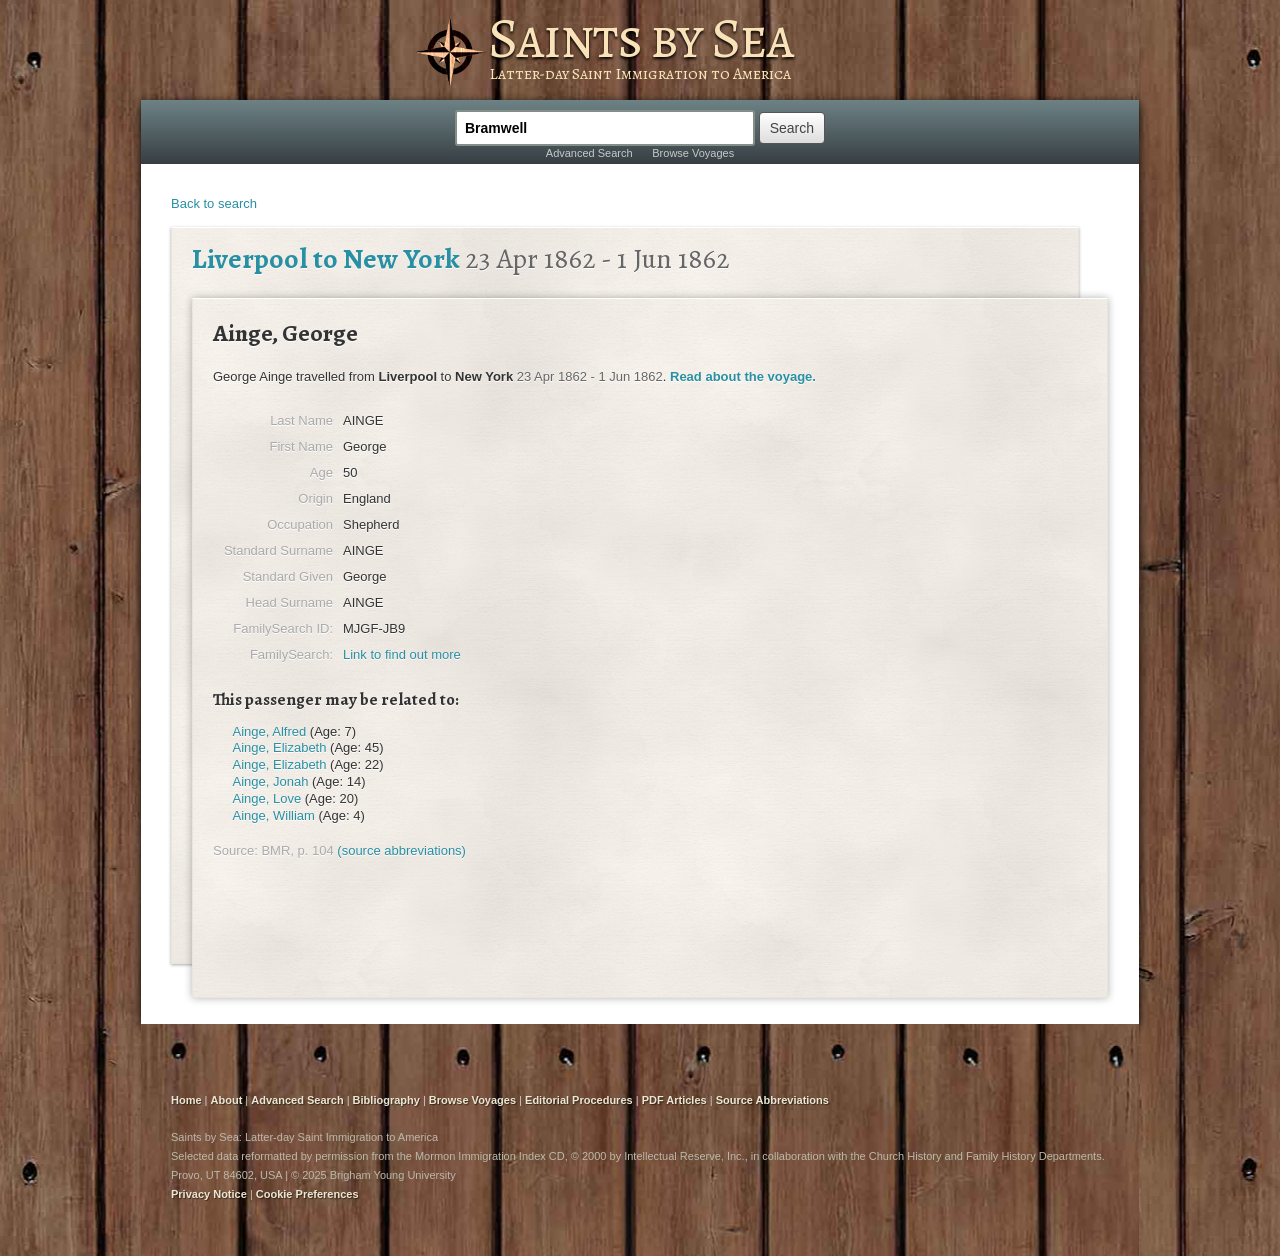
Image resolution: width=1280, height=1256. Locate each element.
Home (186, 1100)
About (227, 1100)
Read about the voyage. (743, 376)
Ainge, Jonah (271, 781)
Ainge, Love (267, 798)
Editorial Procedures (579, 1100)
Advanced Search (589, 153)
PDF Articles (674, 1100)
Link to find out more (402, 654)
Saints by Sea (640, 38)
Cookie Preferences (307, 1194)
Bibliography (386, 1100)
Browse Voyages (693, 153)
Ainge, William (274, 815)
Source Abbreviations (772, 1100)
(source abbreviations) (401, 850)
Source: (235, 850)
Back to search (214, 203)
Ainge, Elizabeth (280, 747)
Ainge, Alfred (270, 731)
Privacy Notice (209, 1194)
